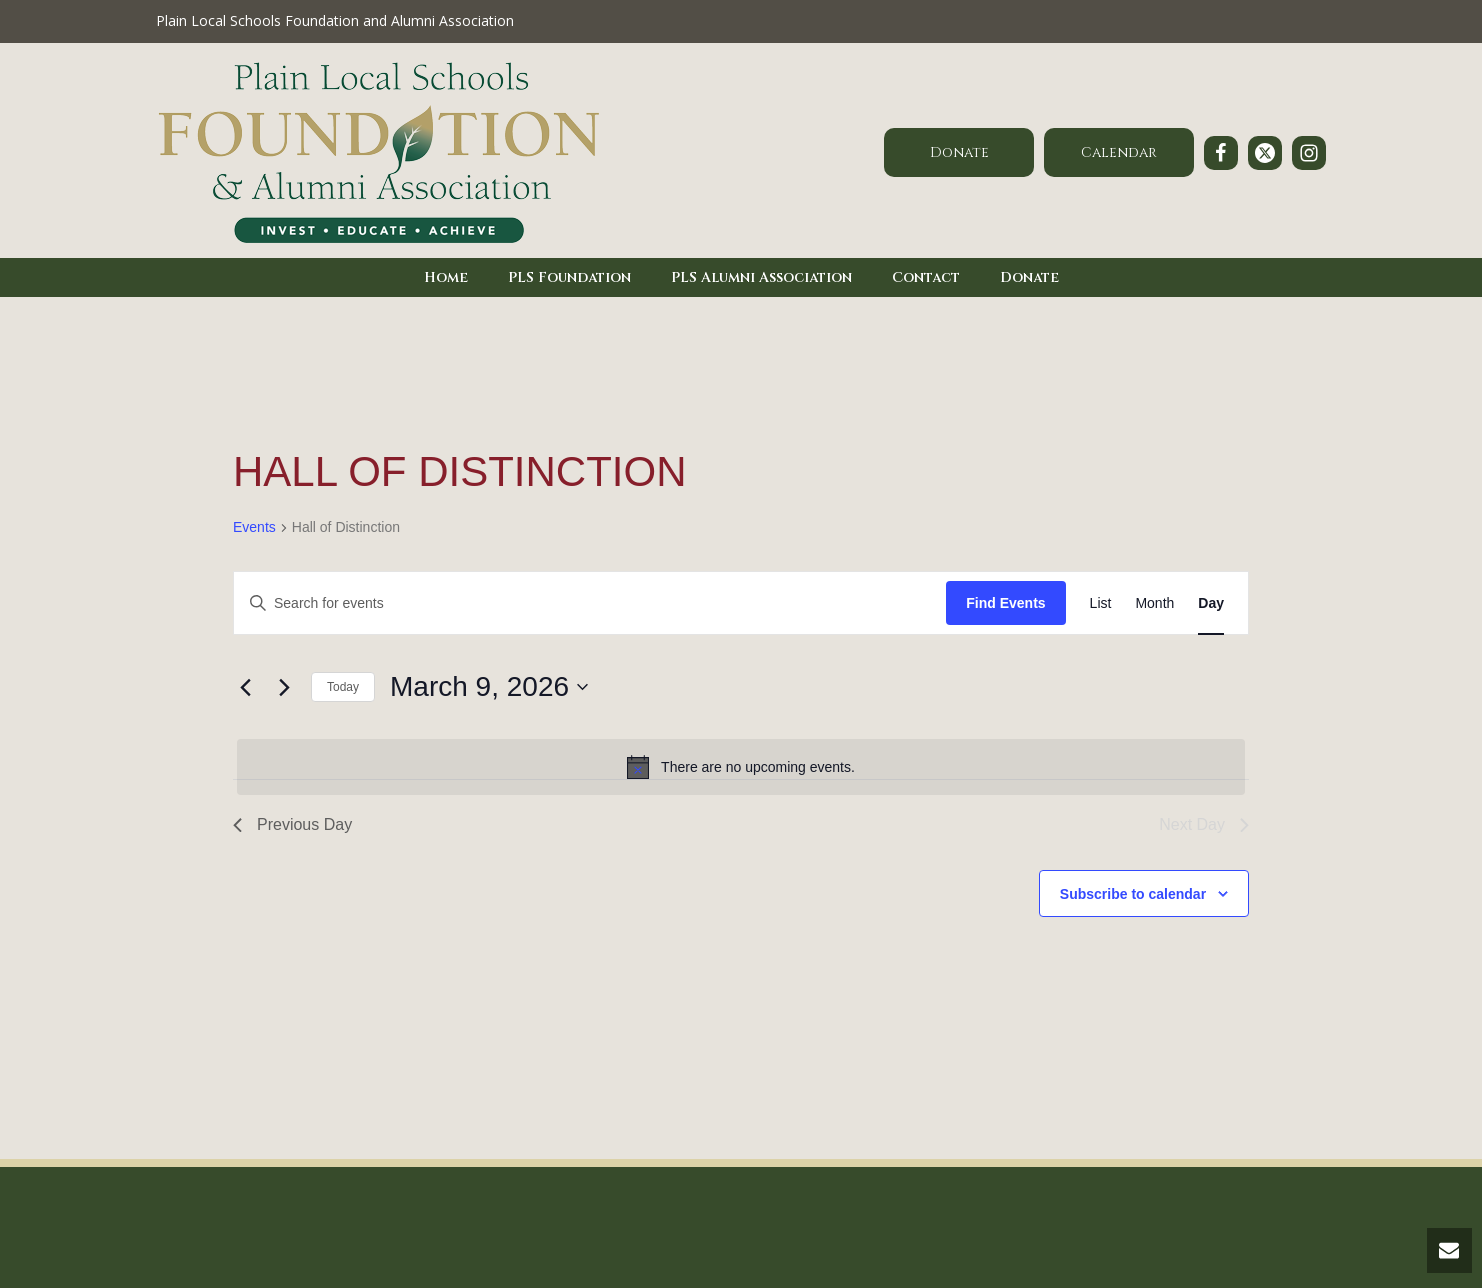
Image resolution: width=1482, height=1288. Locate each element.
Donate (1029, 277)
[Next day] (284, 687)
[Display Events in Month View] (1154, 603)
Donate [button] (959, 152)
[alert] (741, 767)
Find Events (1005, 603)
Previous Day (292, 824)
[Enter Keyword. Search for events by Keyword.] (590, 603)
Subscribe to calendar (1133, 894)
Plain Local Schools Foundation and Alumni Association (335, 20)
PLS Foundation (569, 277)
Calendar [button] (1119, 152)
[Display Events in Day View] (1211, 603)
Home (446, 277)
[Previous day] (245, 687)
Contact (926, 277)
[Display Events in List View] (1101, 603)
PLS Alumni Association (761, 277)
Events (254, 527)
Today (343, 687)
